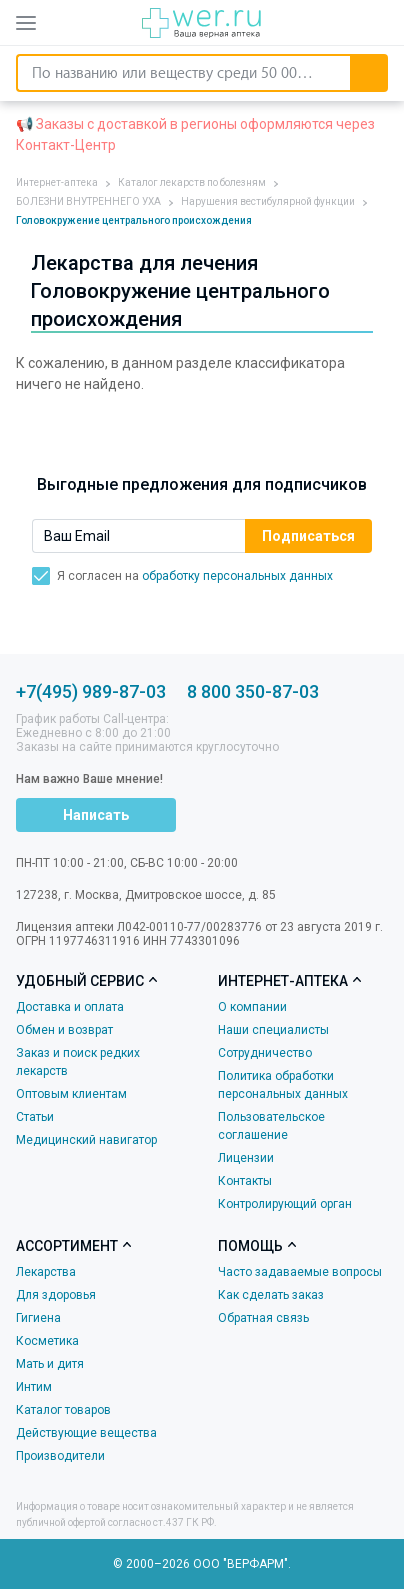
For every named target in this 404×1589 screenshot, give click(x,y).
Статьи (35, 1117)
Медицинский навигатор (86, 1140)
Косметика (47, 1341)
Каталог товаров (63, 1410)
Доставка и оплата (70, 1007)
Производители (60, 1456)
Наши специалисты (273, 1030)
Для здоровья (56, 1295)
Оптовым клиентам (71, 1094)
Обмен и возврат (64, 1030)
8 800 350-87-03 (253, 691)
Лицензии (246, 1158)
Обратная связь (263, 1318)
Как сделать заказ (271, 1295)
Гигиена (38, 1318)
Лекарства (46, 1272)
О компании (252, 1007)
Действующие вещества (86, 1433)
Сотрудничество (265, 1053)
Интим (34, 1387)
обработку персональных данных (237, 576)
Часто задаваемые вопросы (300, 1272)
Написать (96, 815)
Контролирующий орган (285, 1204)
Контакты (245, 1181)
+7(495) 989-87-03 (91, 691)
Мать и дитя (50, 1364)
